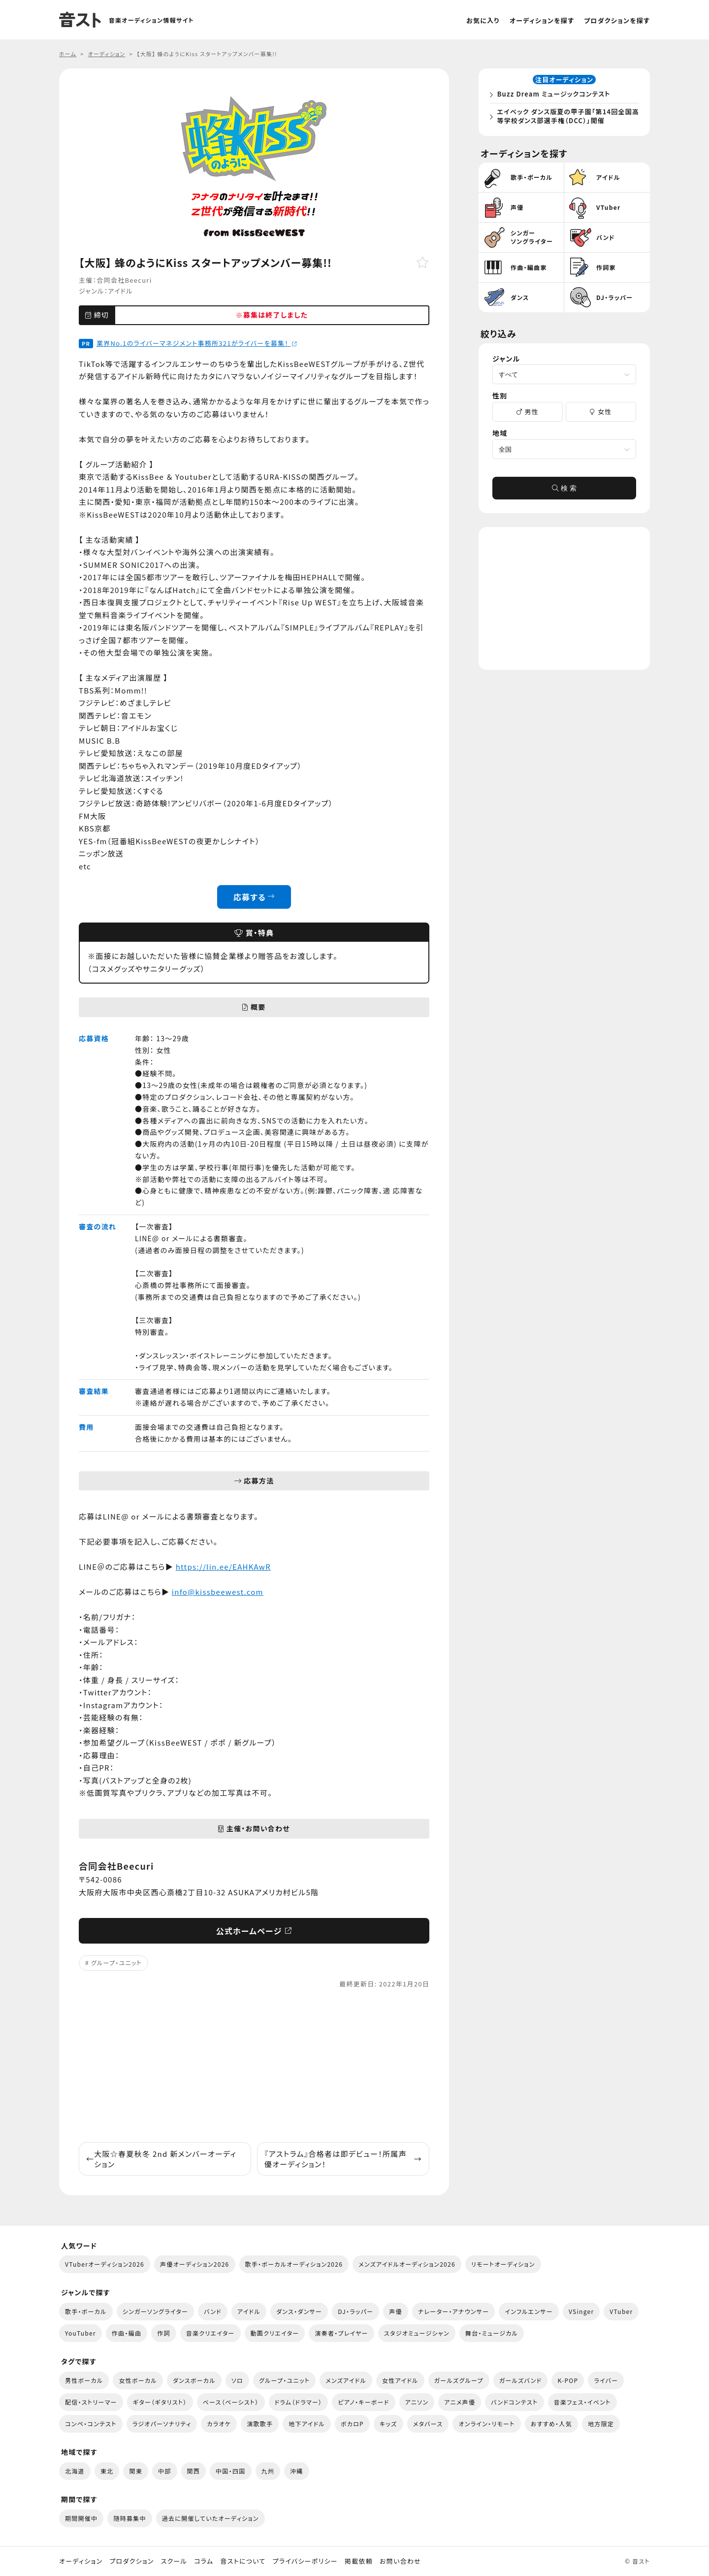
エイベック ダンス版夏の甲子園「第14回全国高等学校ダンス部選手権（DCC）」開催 (566, 117)
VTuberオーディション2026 (104, 2264)
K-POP (567, 2380)
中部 (164, 2471)
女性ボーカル (138, 2380)
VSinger (581, 2311)
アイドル (120, 291)
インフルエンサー (529, 2311)
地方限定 (601, 2423)
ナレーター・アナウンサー (453, 2311)
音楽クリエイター (210, 2333)
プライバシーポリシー (305, 2561)
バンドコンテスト (514, 2402)
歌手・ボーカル (86, 2311)
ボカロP (352, 2423)
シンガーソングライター (155, 2311)
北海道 (75, 2471)
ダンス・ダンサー (299, 2311)
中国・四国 (230, 2471)
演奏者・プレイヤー (341, 2333)
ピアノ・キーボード (363, 2402)
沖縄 (296, 2471)
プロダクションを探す (617, 20)
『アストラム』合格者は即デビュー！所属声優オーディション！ (343, 2158)
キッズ (388, 2423)
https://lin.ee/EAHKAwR (223, 1566)
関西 (193, 2471)
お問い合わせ (400, 2561)
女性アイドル (400, 2380)
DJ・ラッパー (355, 2311)
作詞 (163, 2333)
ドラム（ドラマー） (298, 2402)
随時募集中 (129, 2518)
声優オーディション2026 (194, 2264)
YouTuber (80, 2333)
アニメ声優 (459, 2402)
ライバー (606, 2380)
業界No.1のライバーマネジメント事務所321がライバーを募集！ (197, 343)
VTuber (621, 2311)
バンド (213, 2311)
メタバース (428, 2423)
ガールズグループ (458, 2380)
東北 (107, 2471)
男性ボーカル (84, 2380)
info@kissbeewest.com (217, 1591)
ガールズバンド (520, 2380)
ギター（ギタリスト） (160, 2402)
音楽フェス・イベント (582, 2402)
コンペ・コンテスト (91, 2423)
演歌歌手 (260, 2423)
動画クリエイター (275, 2333)
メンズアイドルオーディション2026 (406, 2264)
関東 (135, 2471)
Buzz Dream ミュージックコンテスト (555, 95)
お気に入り (483, 20)
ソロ (237, 2380)
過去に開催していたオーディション (210, 2518)
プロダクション (131, 2561)
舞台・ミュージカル (491, 2333)
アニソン (417, 2402)
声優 (395, 2311)
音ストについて (242, 2561)
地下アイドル (307, 2423)
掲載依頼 (359, 2561)
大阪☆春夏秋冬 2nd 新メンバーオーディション (161, 2158)
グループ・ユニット (116, 1962)
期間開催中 (81, 2518)
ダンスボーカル (194, 2380)
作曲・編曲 (126, 2333)
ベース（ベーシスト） (231, 2402)
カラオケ (219, 2423)
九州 (268, 2471)
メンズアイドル (345, 2380)
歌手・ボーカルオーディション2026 (294, 2264)
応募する (254, 897)
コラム (203, 2561)
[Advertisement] (254, 2066)
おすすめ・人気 (551, 2423)
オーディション (80, 2561)
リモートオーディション (503, 2264)
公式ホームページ (254, 1931)
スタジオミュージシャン (417, 2333)
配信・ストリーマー (91, 2402)
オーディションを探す (542, 20)
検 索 (564, 491)
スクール (174, 2561)
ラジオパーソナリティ (162, 2423)
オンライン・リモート (486, 2423)
